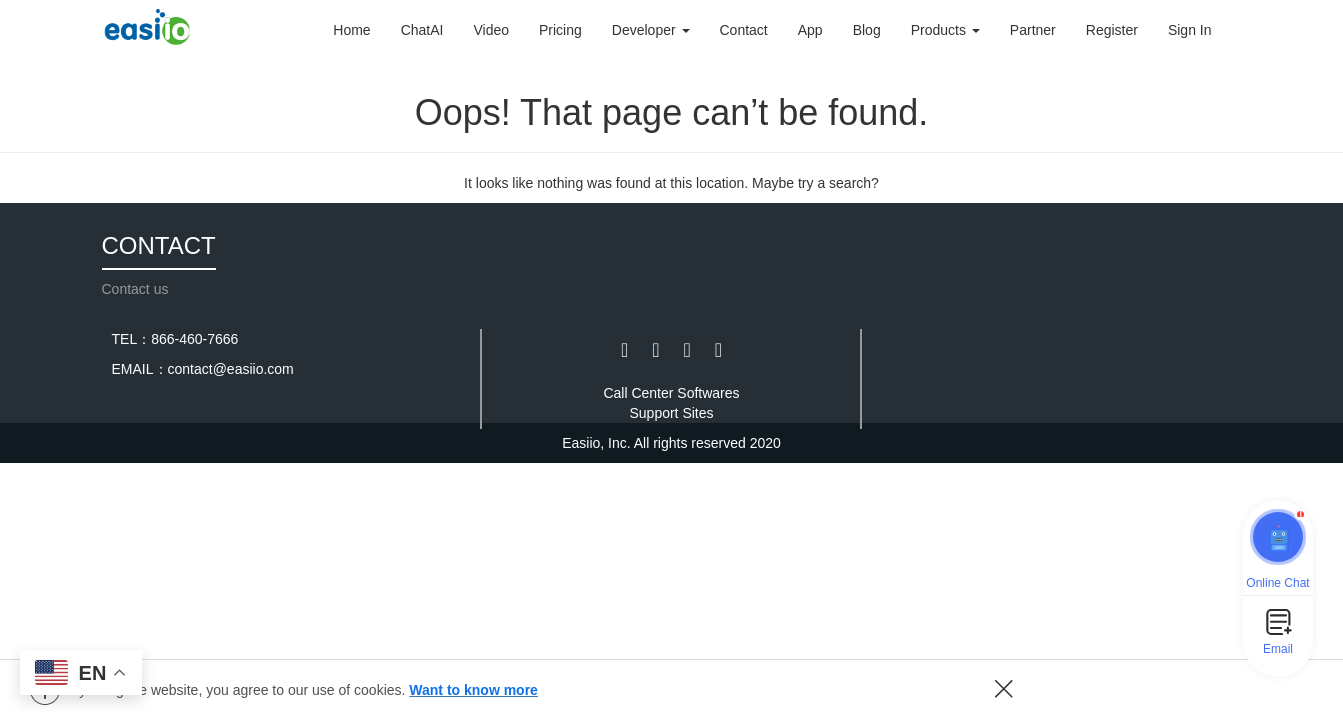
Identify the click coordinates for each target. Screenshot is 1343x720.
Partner (1033, 30)
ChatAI (422, 30)
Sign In (1190, 30)
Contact (744, 30)
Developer (651, 30)
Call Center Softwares (671, 393)
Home (351, 30)
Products (945, 30)
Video (491, 30)
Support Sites (671, 413)
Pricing (560, 30)
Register (1112, 30)
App (810, 30)
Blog (867, 30)
